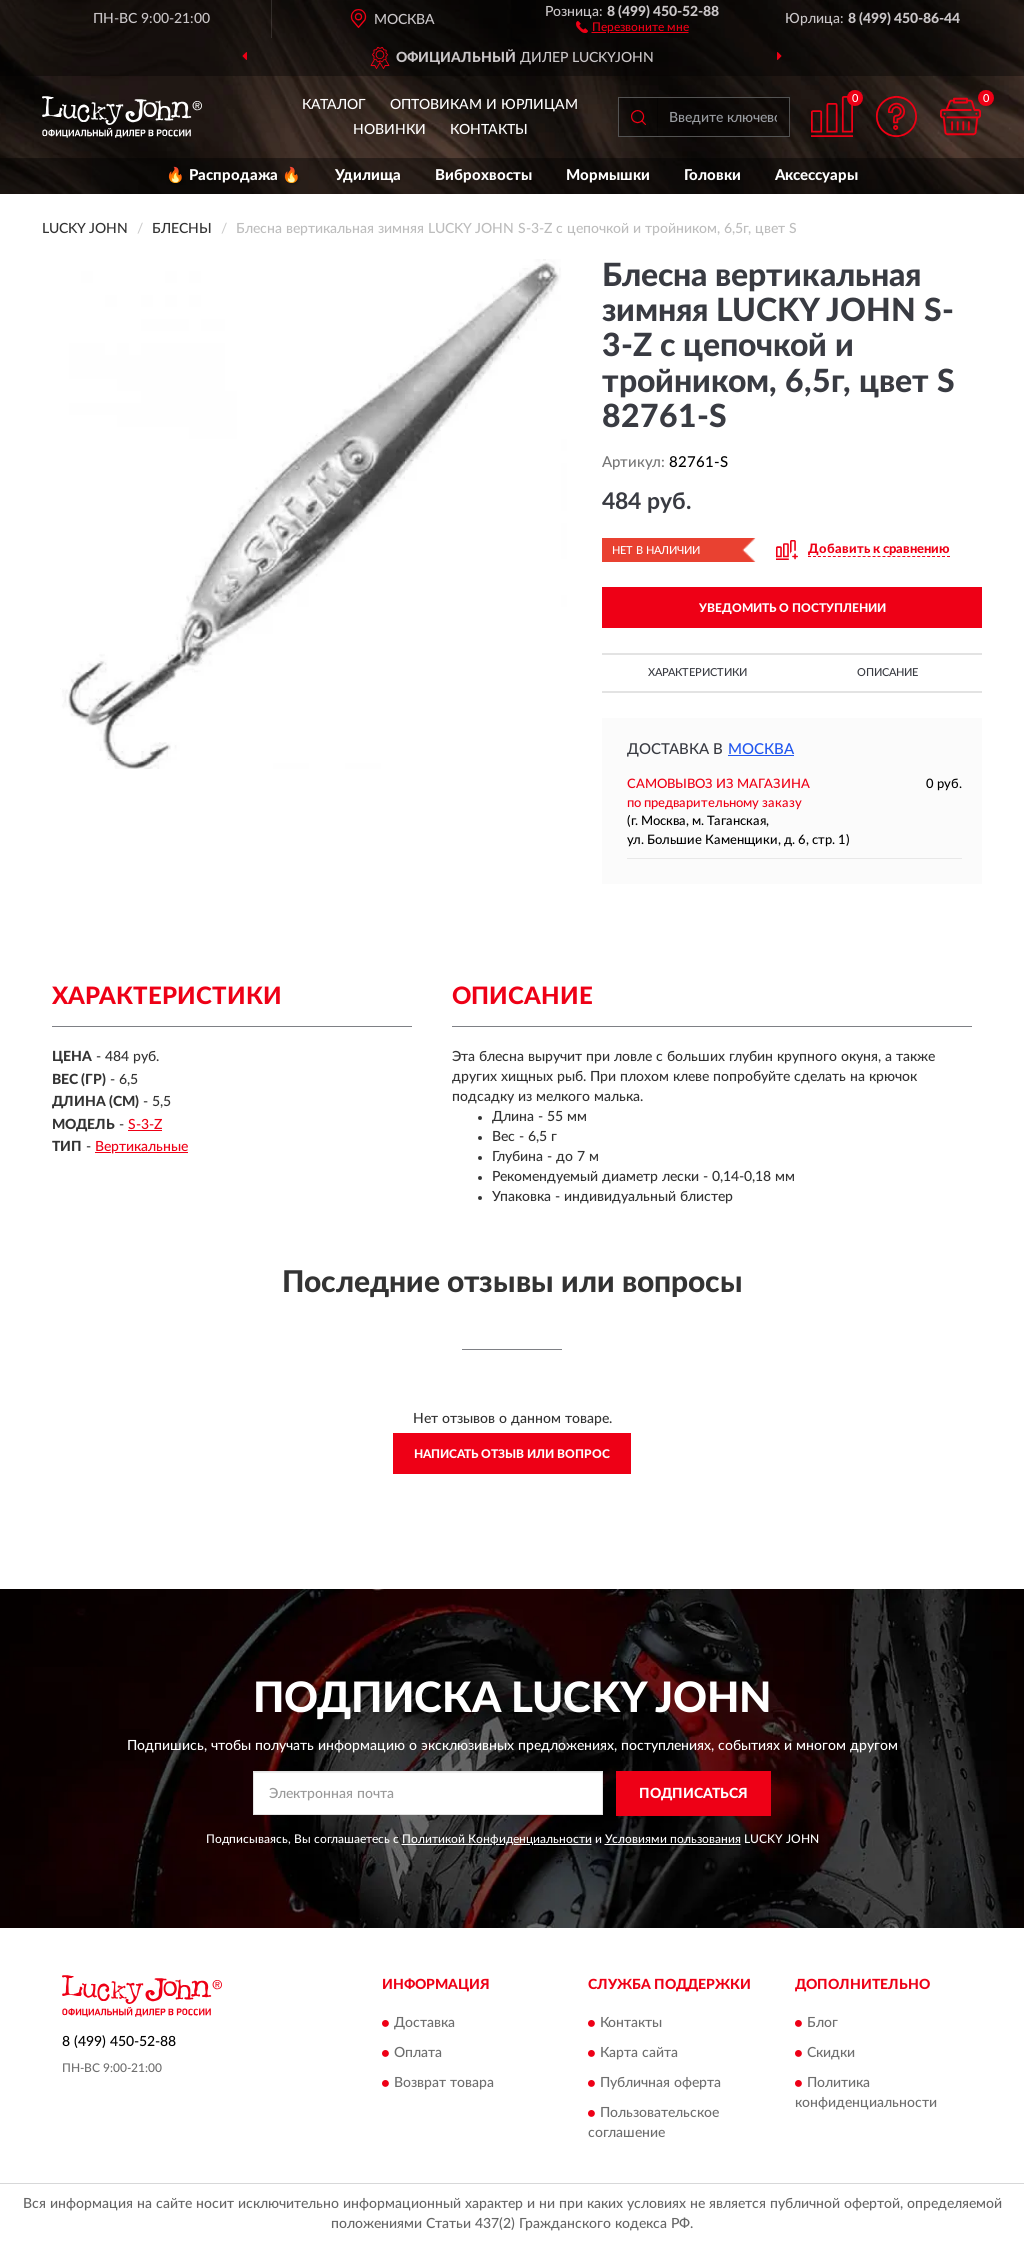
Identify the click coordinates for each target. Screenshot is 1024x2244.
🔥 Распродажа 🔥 (233, 175)
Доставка (424, 2024)
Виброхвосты (483, 175)
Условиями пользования (673, 1839)
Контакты (489, 130)
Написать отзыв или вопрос (512, 1454)
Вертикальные (141, 1147)
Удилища (368, 175)
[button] (632, 26)
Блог (822, 2024)
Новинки (389, 130)
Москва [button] (761, 749)
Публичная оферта (660, 2084)
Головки (712, 175)
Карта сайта (639, 2054)
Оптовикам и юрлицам (484, 105)
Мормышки (608, 175)
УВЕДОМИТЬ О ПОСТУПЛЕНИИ (792, 608)
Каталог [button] (334, 105)
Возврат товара (444, 2084)
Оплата (418, 2054)
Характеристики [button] (697, 672)
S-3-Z (145, 1125)
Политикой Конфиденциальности (497, 1839)
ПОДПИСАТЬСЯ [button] (693, 1794)
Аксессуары (816, 175)
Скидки (831, 2054)
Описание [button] (887, 672)
